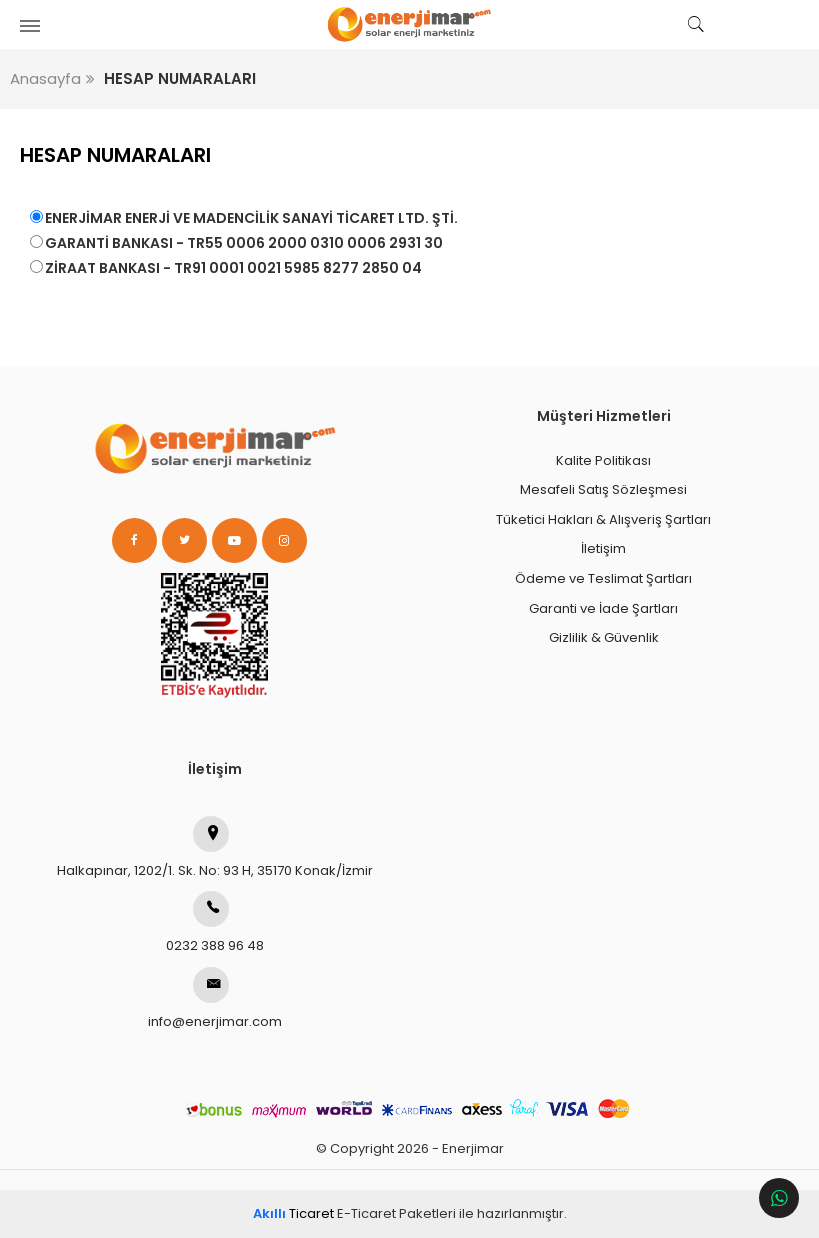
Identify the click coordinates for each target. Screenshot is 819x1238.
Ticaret (293, 1213)
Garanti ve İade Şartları (603, 608)
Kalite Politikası (603, 460)
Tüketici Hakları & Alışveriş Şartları (603, 519)
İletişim (603, 548)
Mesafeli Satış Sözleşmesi (603, 489)
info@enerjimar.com (215, 999)
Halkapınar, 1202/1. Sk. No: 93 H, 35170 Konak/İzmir (215, 848)
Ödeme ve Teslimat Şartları (603, 578)
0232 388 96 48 (215, 923)
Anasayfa (45, 78)
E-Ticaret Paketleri (396, 1213)
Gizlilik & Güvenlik (604, 637)
